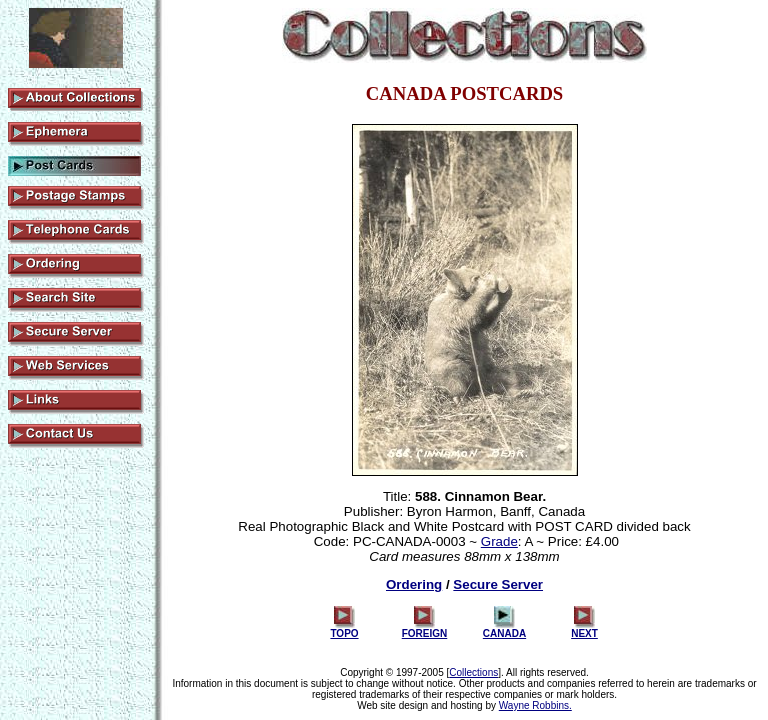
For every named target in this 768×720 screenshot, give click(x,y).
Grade (499, 541)
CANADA (504, 629)
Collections (473, 672)
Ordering (414, 584)
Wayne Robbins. (535, 705)
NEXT (584, 629)
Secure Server (498, 584)
